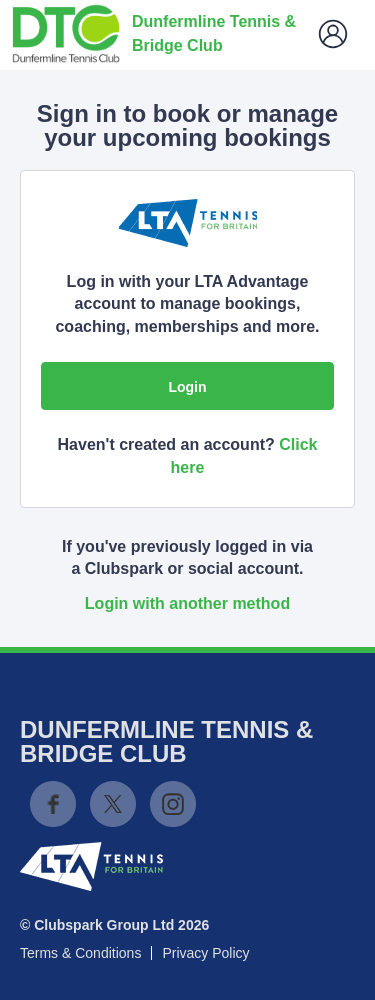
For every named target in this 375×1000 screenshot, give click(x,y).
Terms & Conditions (80, 953)
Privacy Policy (205, 953)
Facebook (53, 804)
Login (187, 387)
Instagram (173, 804)
